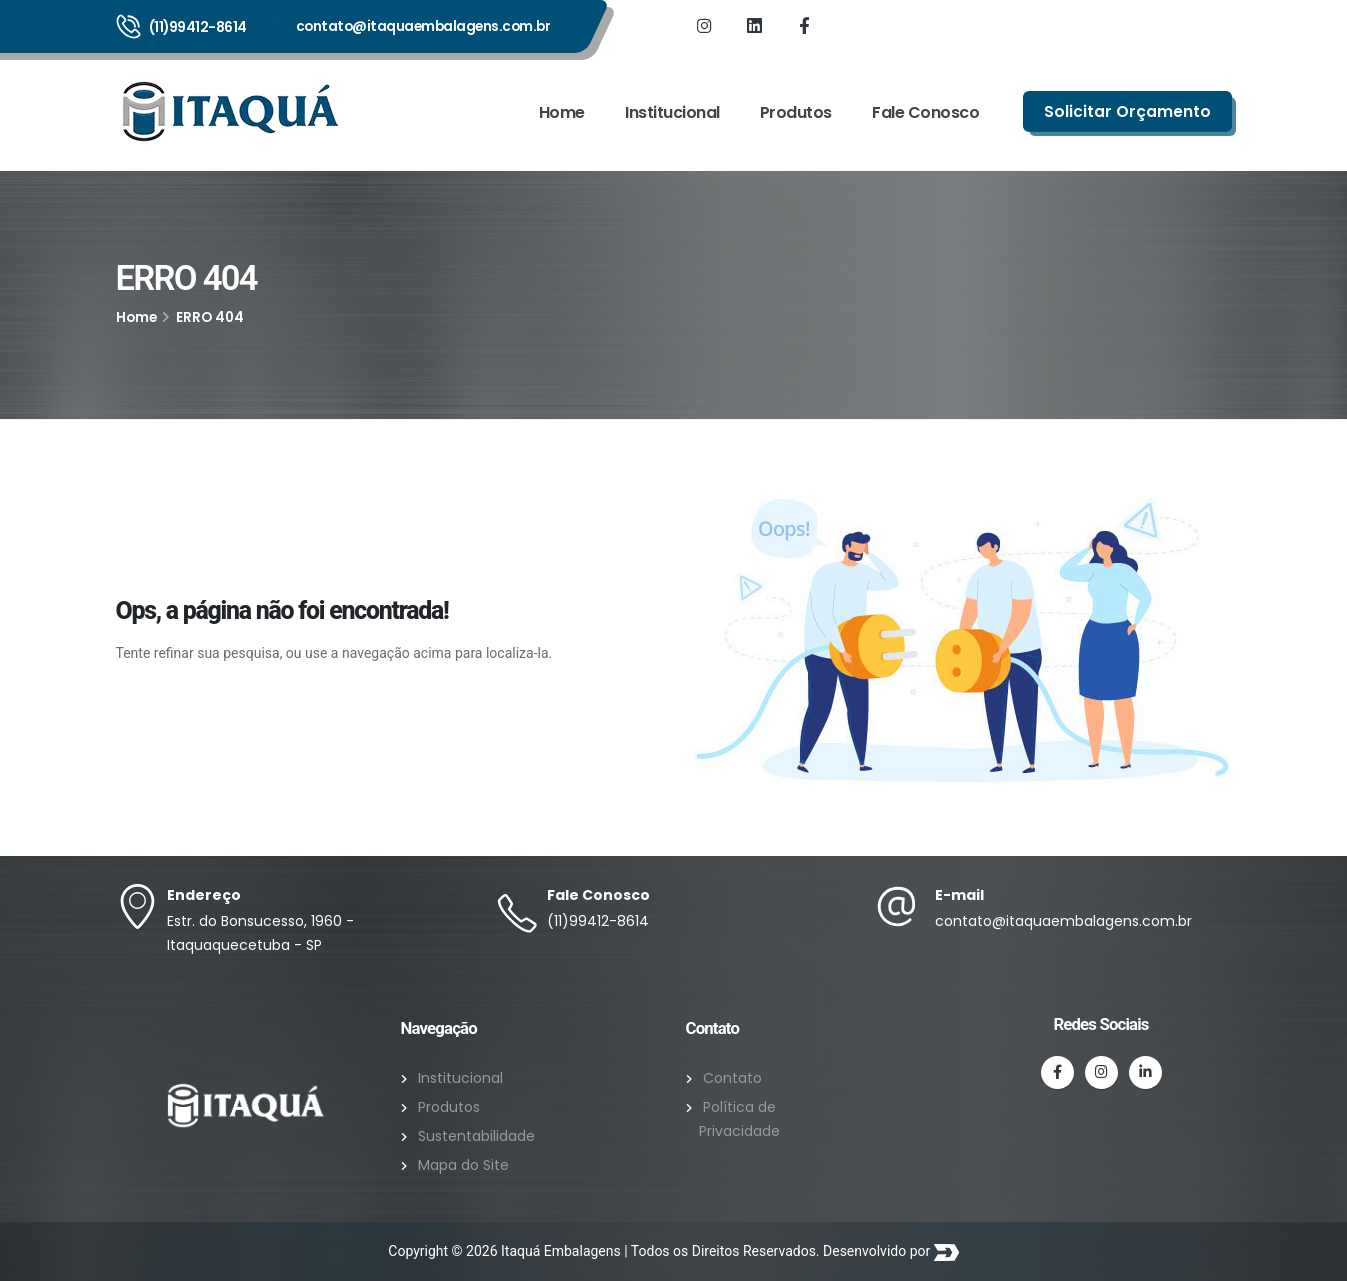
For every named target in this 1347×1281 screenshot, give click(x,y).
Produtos (796, 112)
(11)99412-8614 (198, 27)
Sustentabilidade (476, 1136)
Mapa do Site (463, 1165)
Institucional (672, 112)
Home (562, 112)
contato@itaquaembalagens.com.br (423, 27)
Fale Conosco (925, 112)
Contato (732, 1078)
